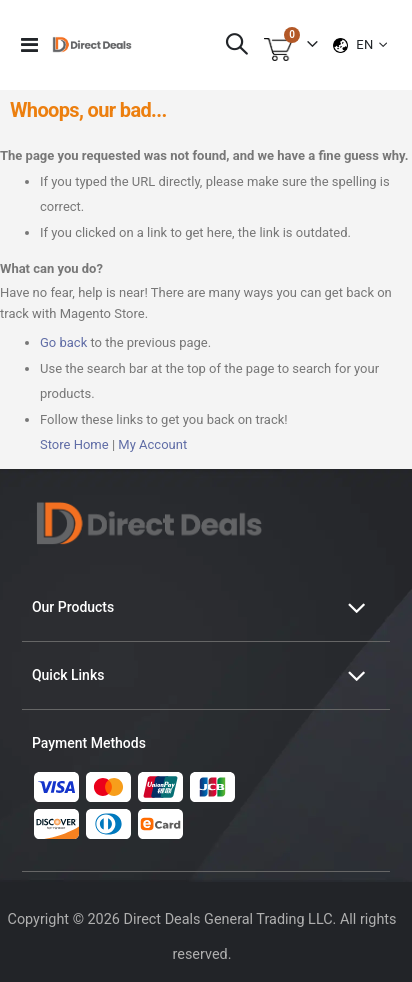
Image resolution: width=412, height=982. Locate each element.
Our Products (73, 607)
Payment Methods (89, 743)
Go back (63, 342)
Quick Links (68, 675)
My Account (152, 444)
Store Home (74, 444)
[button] (371, 45)
